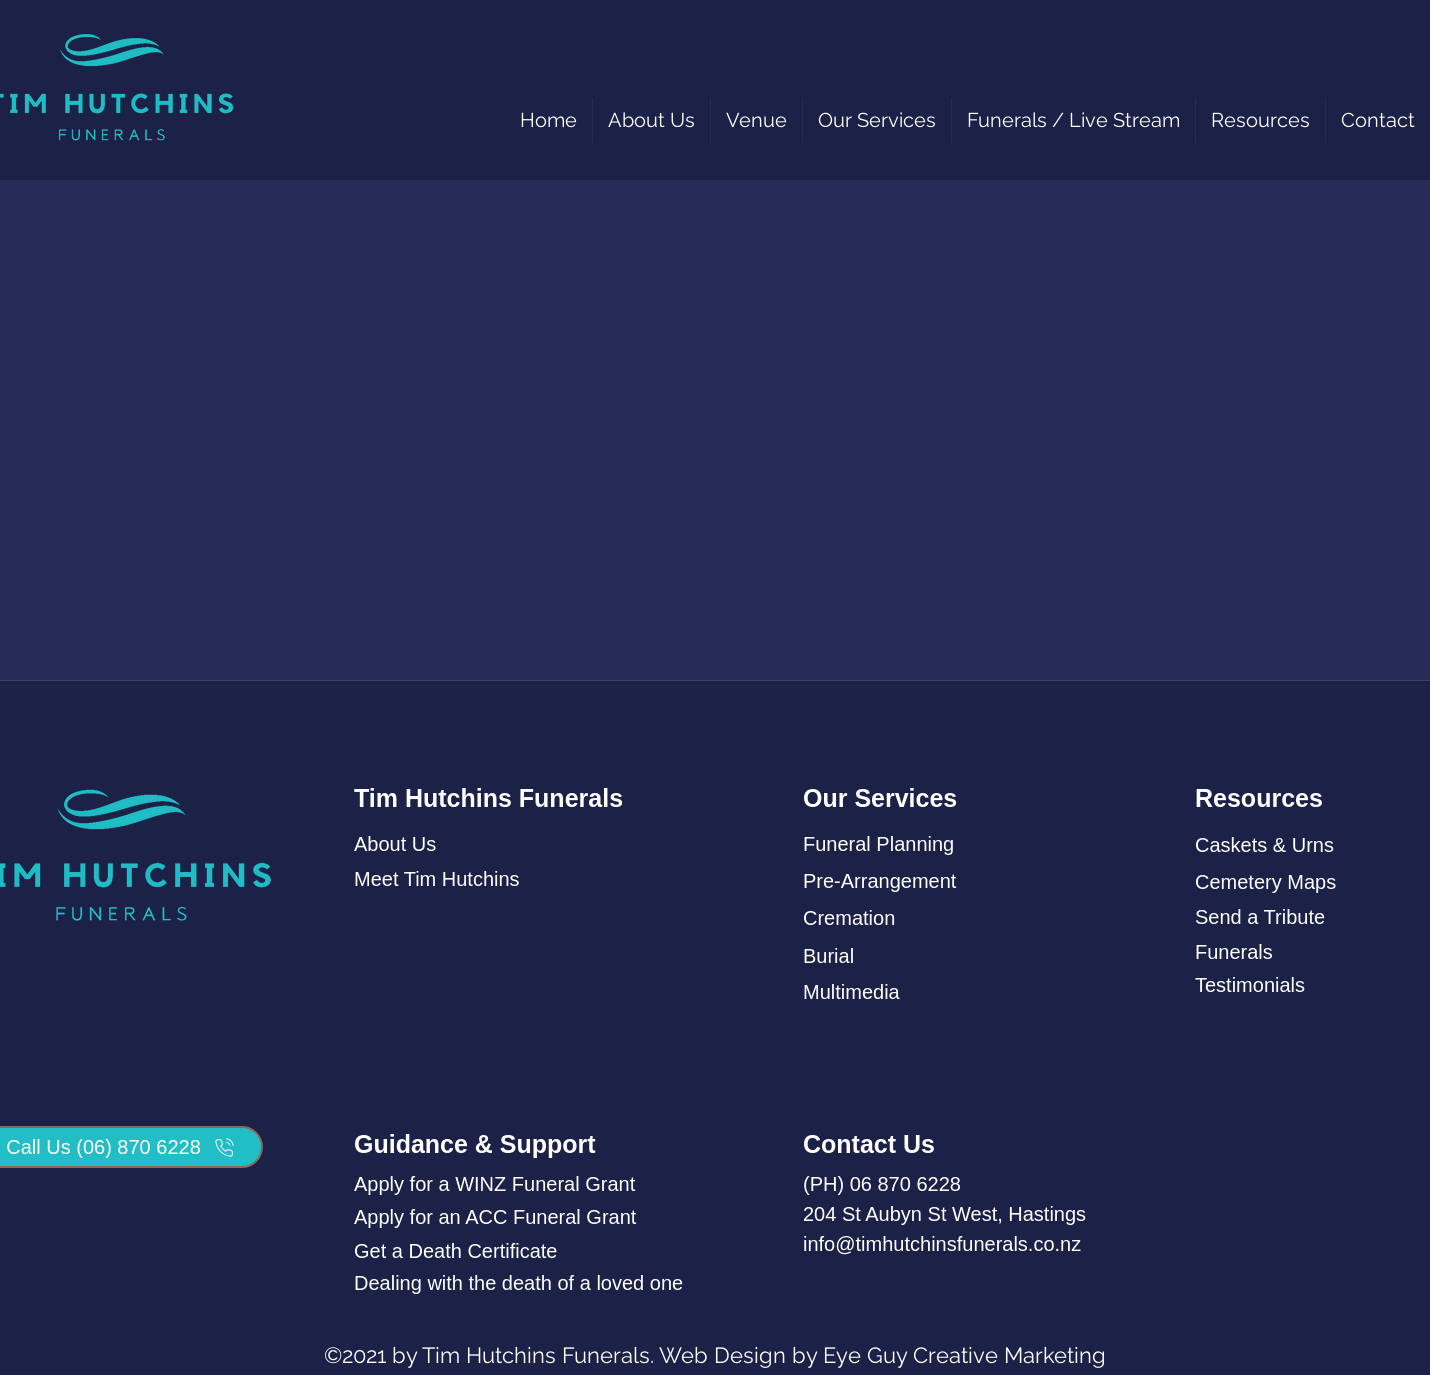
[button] (877, 120)
